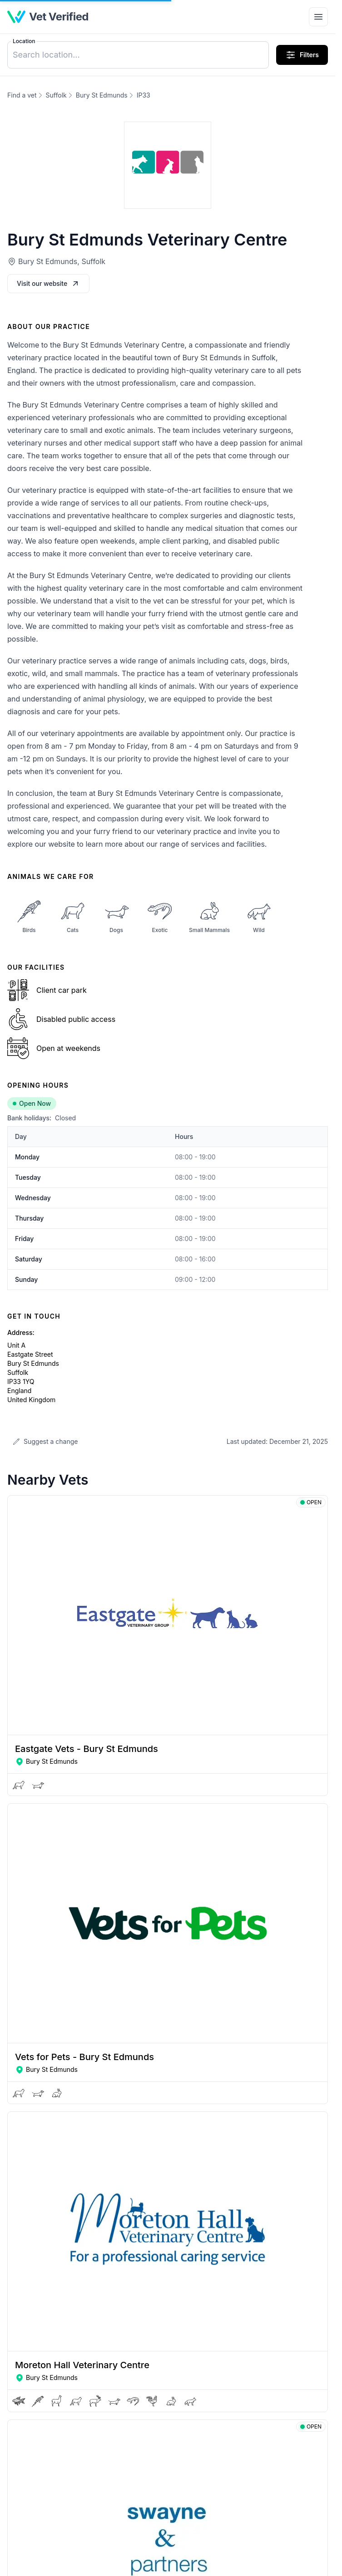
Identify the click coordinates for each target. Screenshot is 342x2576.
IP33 (143, 95)
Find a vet (22, 95)
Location (24, 41)
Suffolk (56, 95)
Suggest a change (45, 1441)
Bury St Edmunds (102, 95)
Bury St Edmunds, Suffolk (61, 261)
